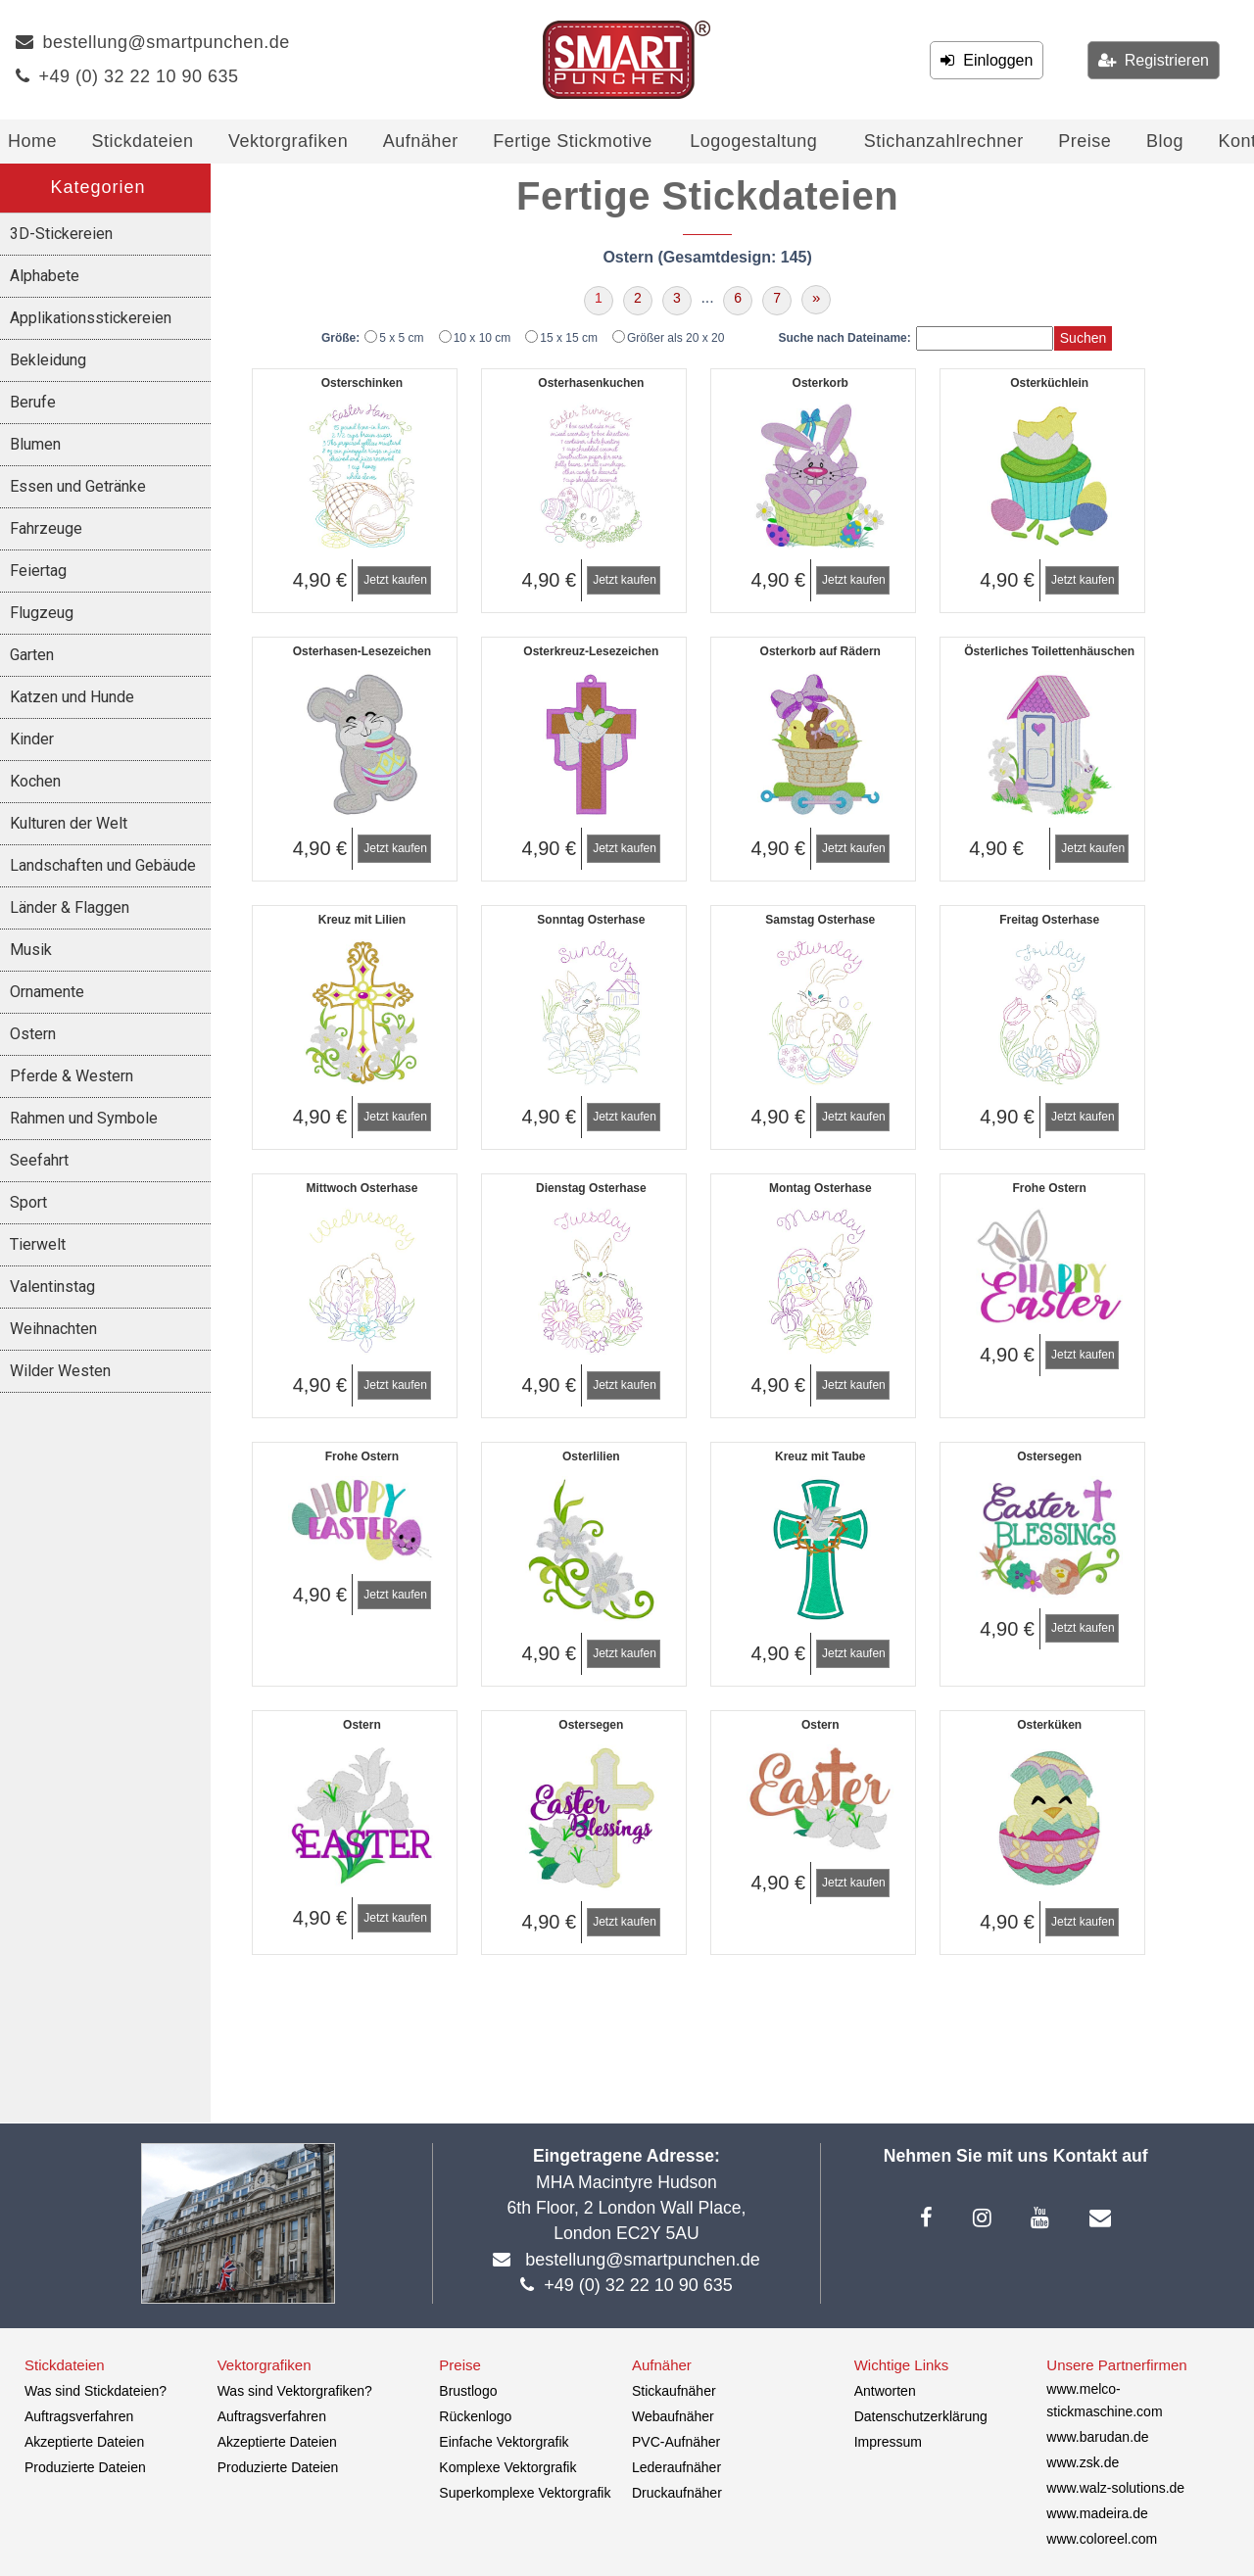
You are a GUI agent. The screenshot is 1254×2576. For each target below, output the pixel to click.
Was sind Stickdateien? (95, 2391)
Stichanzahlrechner (944, 141)
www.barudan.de (1097, 2437)
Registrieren (1162, 60)
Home (32, 141)
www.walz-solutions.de (1115, 2488)
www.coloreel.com (1101, 2539)
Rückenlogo (475, 2416)
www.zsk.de (1082, 2462)
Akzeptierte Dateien (84, 2442)
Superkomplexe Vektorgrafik (524, 2493)
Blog (1164, 141)
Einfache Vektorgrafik (503, 2442)
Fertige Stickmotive (572, 141)
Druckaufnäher (677, 2493)
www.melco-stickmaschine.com (1104, 2400)
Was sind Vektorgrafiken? (294, 2391)
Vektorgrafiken (288, 141)
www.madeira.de (1097, 2513)
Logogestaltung (753, 141)
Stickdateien (143, 141)
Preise (1084, 141)
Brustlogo (468, 2391)
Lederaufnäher (676, 2467)
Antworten (885, 2391)
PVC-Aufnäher (676, 2442)
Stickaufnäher (674, 2391)
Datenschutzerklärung (921, 2416)
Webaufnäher (673, 2416)
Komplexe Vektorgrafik (507, 2467)
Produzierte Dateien (85, 2467)
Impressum (888, 2442)
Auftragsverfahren (78, 2416)
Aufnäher (420, 141)
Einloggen (993, 60)
